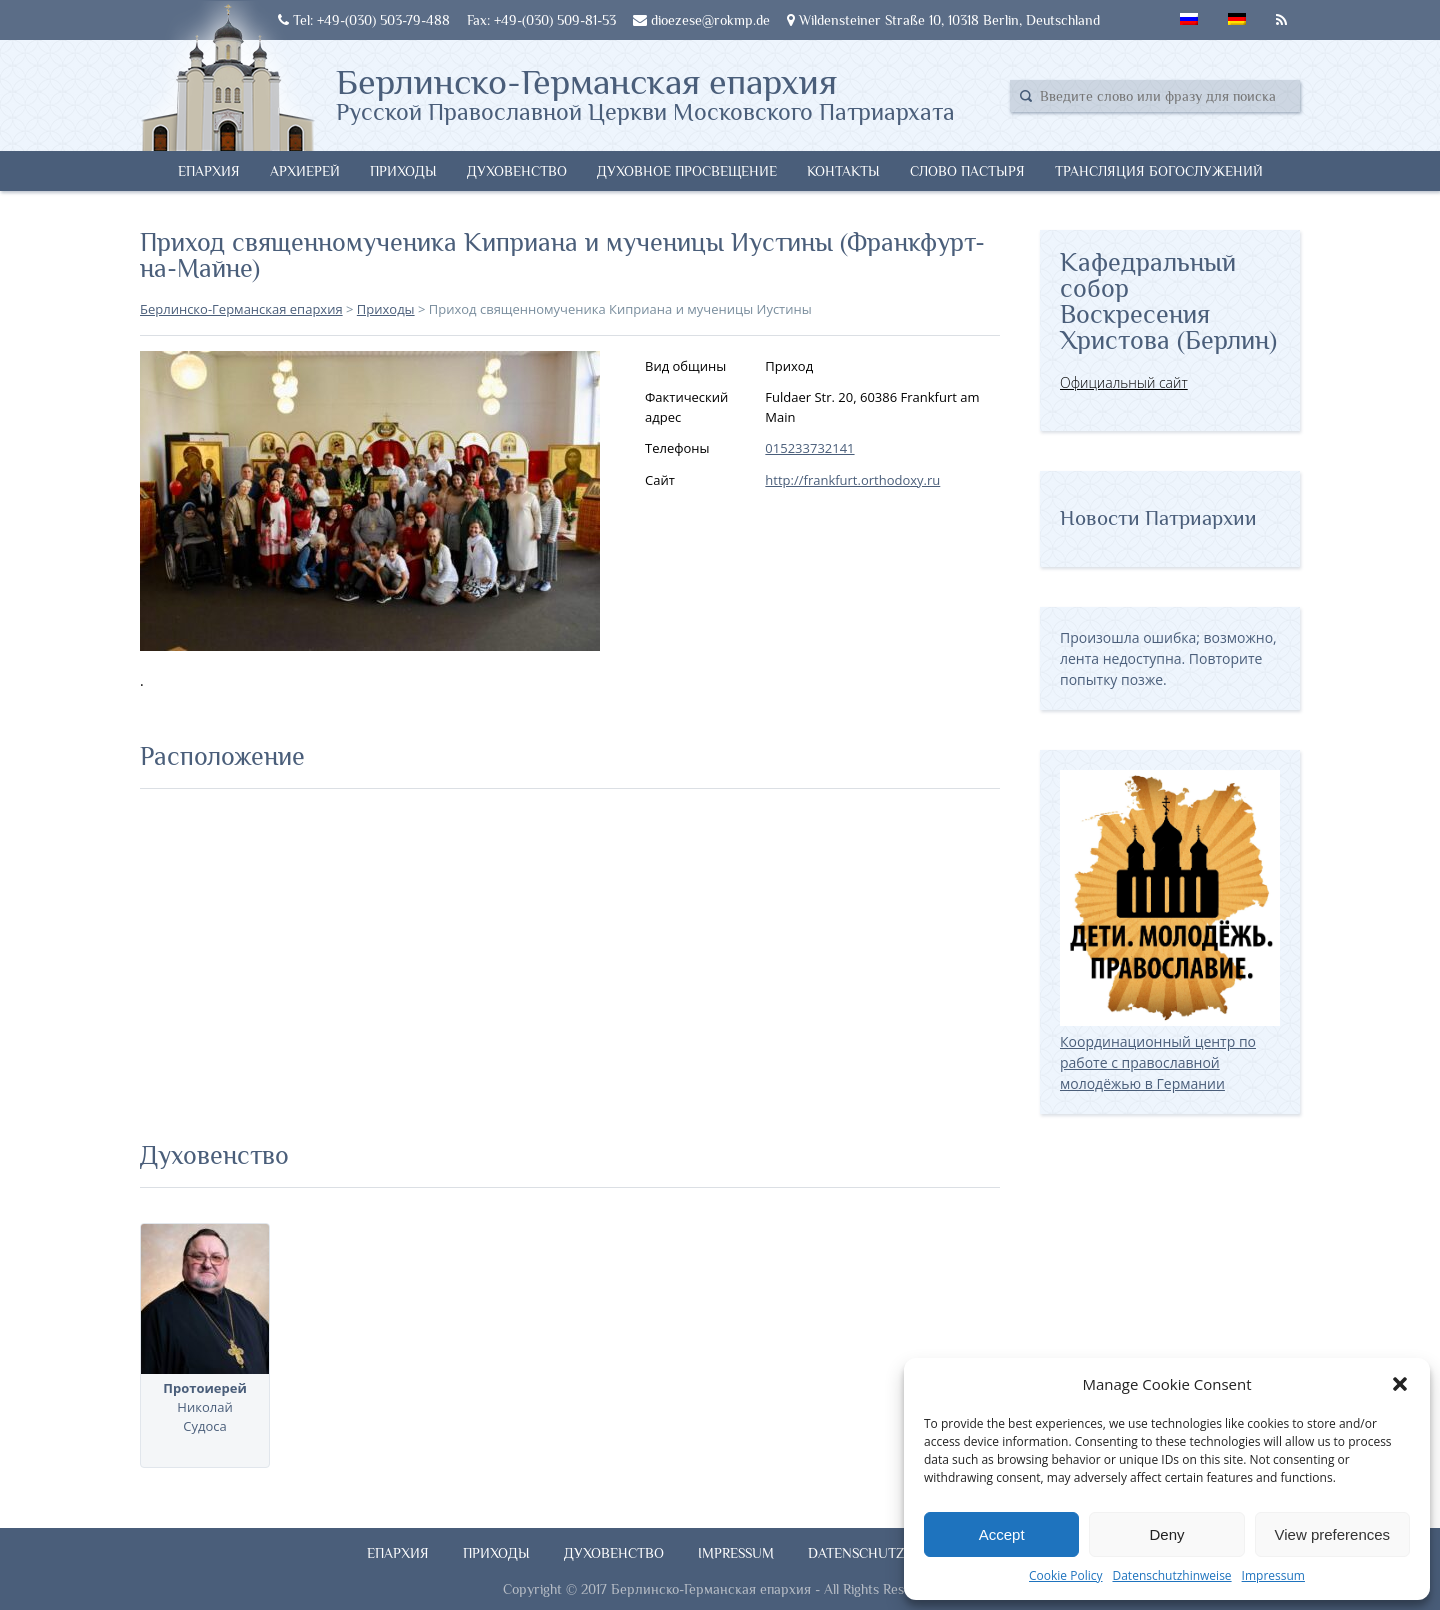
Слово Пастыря (967, 171)
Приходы (403, 171)
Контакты (843, 171)
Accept (1002, 1534)
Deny (1166, 1534)
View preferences (1333, 1534)
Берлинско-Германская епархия (645, 93)
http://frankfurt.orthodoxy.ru (852, 480)
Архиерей (305, 171)
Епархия (209, 171)
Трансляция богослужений (1159, 171)
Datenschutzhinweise (1171, 1575)
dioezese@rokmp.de (701, 20)
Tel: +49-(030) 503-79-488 (364, 20)
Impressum (1273, 1575)
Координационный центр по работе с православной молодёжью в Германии (1170, 1052)
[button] (1400, 1384)
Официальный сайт (1124, 382)
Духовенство (517, 171)
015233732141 (809, 448)
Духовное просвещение (687, 171)
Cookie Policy (1065, 1575)
